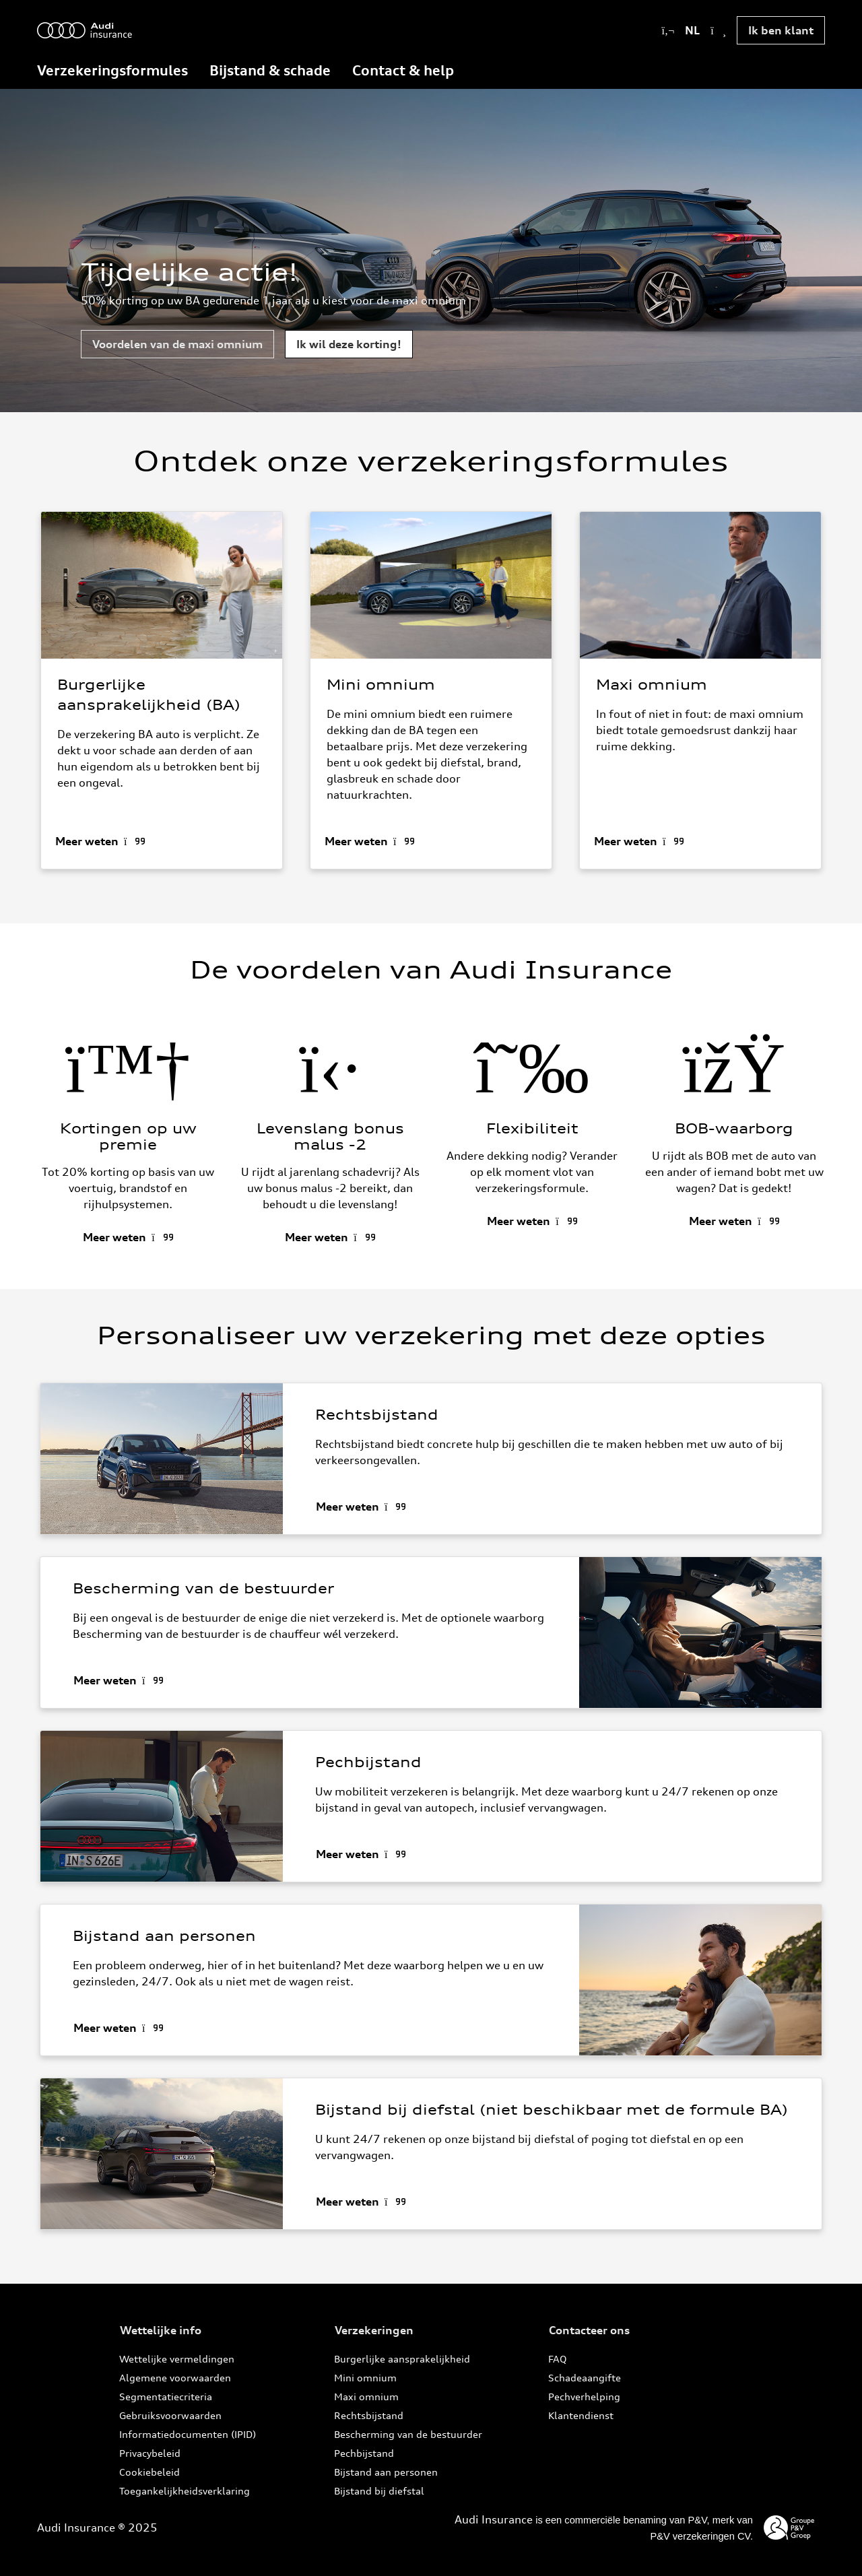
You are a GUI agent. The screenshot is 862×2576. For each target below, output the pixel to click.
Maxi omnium (366, 2396)
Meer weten (87, 840)
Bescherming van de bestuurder (408, 2434)
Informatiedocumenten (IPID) (187, 2434)
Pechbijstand (364, 2453)
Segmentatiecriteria (165, 2396)
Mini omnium (365, 2377)
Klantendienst (581, 2415)
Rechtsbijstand (368, 2415)
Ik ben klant (781, 30)
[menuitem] (112, 72)
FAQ (557, 2359)
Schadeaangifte (584, 2377)
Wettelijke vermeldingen (176, 2359)
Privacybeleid (149, 2453)
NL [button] (693, 30)
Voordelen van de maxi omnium (177, 344)
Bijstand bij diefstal (379, 2491)
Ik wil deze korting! (348, 344)
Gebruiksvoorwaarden (170, 2415)
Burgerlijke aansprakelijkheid (402, 2359)
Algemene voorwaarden (175, 2377)
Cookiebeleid (149, 2472)
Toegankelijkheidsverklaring (184, 2491)
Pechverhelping (584, 2396)
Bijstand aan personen (386, 2472)
